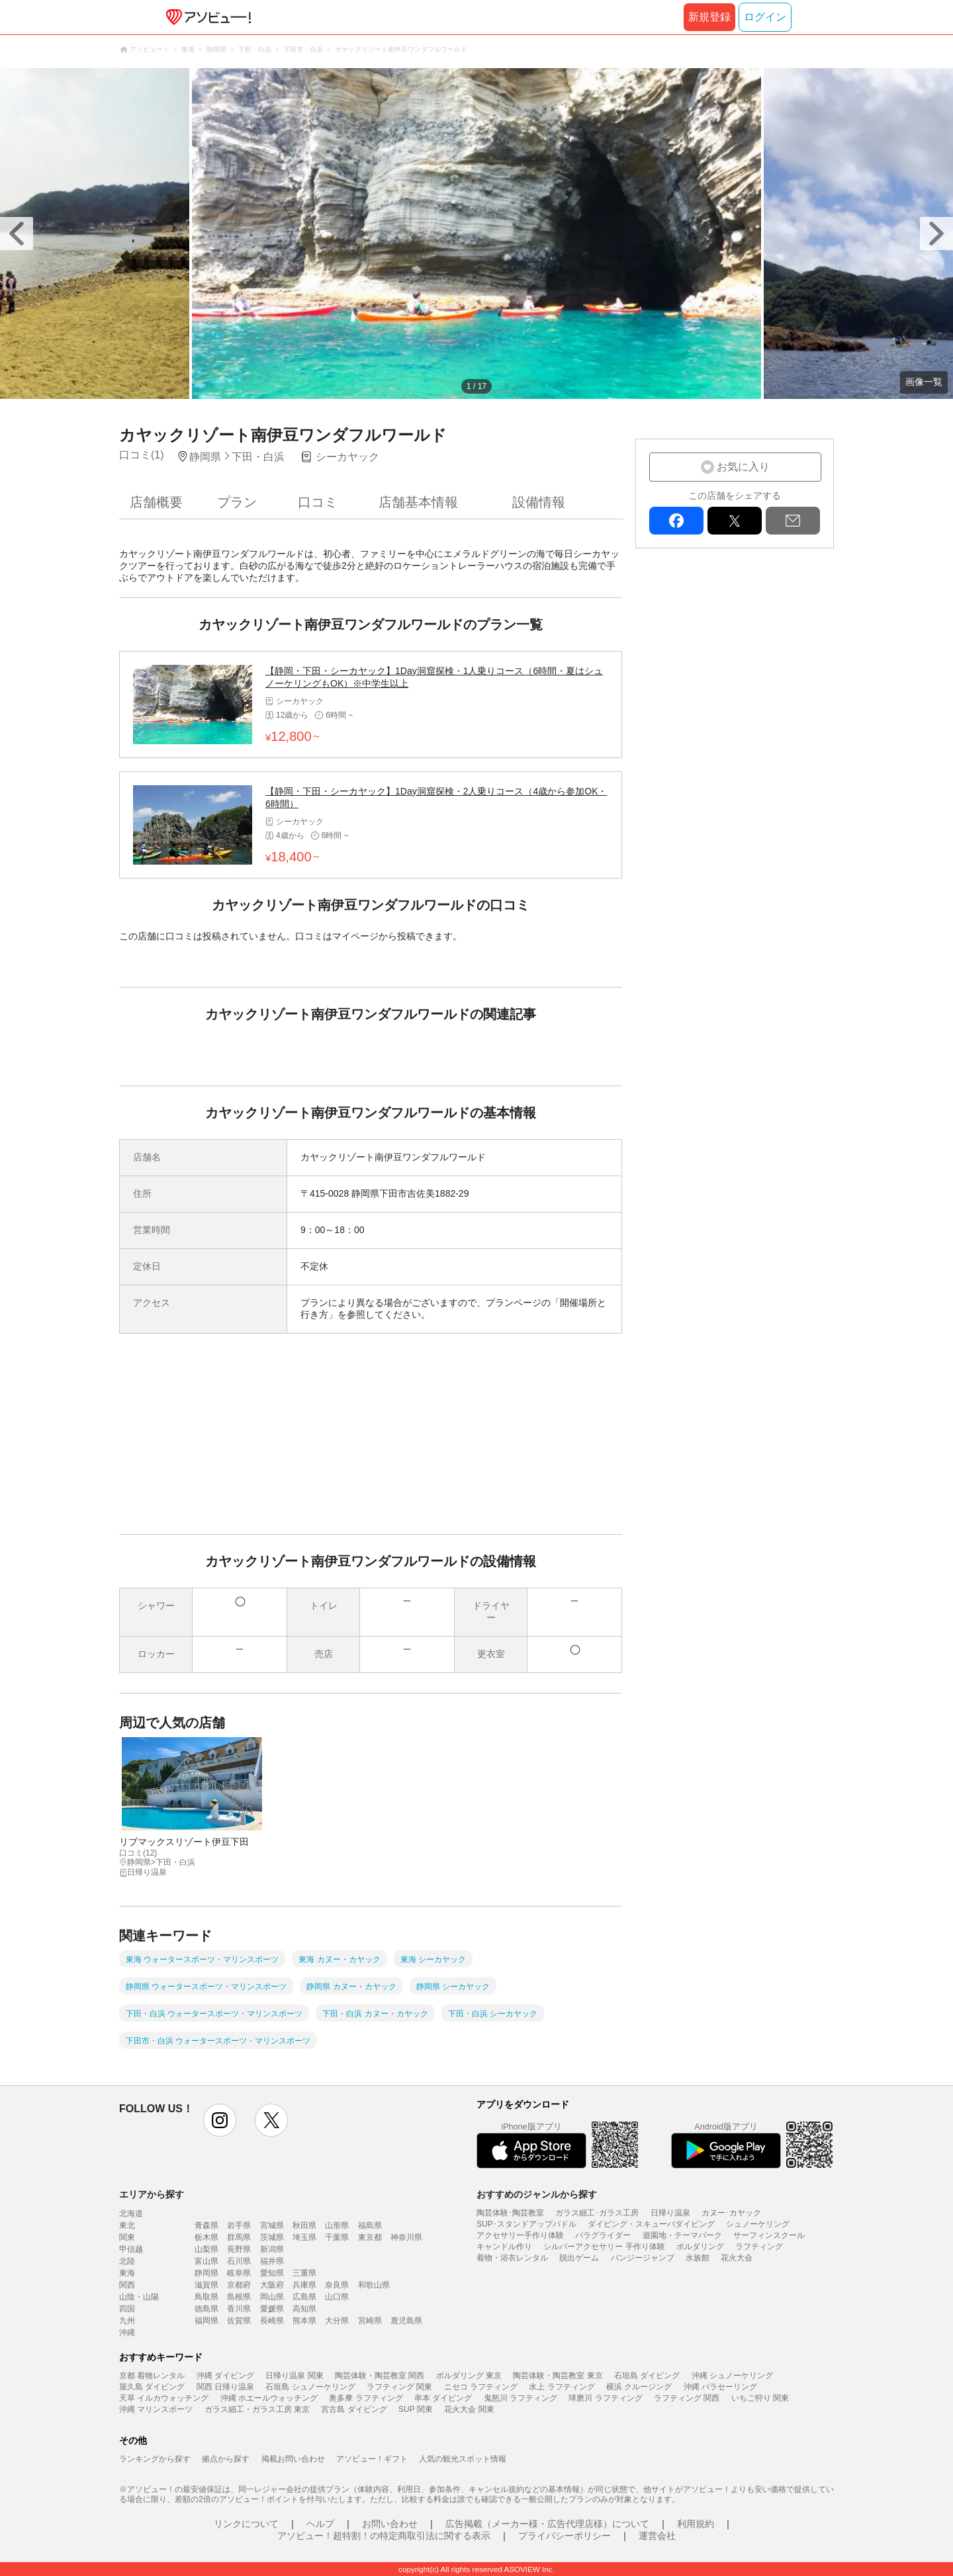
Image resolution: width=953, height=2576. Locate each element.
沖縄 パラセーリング (720, 2386)
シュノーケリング (758, 2224)
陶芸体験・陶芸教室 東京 (557, 2375)
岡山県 (272, 2296)
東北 (127, 2225)
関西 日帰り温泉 (225, 2386)
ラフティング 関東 (399, 2386)
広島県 (304, 2296)
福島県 (370, 2225)
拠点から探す (226, 2459)
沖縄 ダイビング (225, 2375)
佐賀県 (239, 2320)
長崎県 (272, 2320)
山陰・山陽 (139, 2296)
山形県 (337, 2225)
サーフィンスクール (769, 2235)
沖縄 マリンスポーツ (156, 2409)
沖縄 (127, 2332)
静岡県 (206, 2273)
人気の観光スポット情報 (462, 2459)
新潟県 (272, 2249)
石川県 (239, 2261)
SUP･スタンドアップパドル (526, 2224)
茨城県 (272, 2237)
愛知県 (272, 2273)
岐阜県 (239, 2273)
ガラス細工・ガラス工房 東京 (257, 2409)
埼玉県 (304, 2237)
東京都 (370, 2237)
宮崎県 (370, 2320)
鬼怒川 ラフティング (520, 2398)
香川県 (239, 2308)
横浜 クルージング (639, 2386)
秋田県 (304, 2225)
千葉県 (337, 2237)
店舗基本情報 (418, 502)
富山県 (206, 2261)
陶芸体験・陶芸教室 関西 (379, 2375)
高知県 (304, 2308)
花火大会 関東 (469, 2409)
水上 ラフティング (561, 2386)
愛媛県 (272, 2308)
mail (793, 521)
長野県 (239, 2249)
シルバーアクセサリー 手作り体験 (603, 2246)
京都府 (239, 2285)
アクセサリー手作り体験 (520, 2235)
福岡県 (206, 2320)
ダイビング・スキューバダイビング (651, 2224)
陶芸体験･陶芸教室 (510, 2212)
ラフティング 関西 (686, 2398)
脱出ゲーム (579, 2257)
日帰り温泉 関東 (294, 2375)
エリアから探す (151, 2194)
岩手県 (239, 2225)
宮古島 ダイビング (353, 2409)
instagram (219, 2120)
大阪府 (272, 2285)
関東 (127, 2237)
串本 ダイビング (443, 2398)
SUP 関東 (415, 2409)
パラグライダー (603, 2235)
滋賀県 (206, 2285)
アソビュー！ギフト (372, 2459)
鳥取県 (206, 2296)
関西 (127, 2285)
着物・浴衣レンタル (512, 2257)
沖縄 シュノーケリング (732, 2375)
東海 (127, 2273)
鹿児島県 (406, 2320)
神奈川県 (406, 2237)
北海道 (131, 2213)
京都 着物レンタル (152, 2375)
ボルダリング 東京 (469, 2375)
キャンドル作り (504, 2246)
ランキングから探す (155, 2459)
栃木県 (206, 2237)
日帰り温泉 (670, 2212)
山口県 (337, 2296)
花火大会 (736, 2257)
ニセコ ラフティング (481, 2386)
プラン (237, 502)
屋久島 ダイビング (152, 2386)
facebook (676, 521)
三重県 (304, 2273)
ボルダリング (700, 2246)
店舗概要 (156, 502)
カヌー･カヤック (731, 2212)
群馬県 (239, 2237)
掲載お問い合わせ (293, 2459)
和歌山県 (374, 2285)
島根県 (239, 2296)
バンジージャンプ (642, 2257)
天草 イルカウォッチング (163, 2398)
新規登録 (709, 16)
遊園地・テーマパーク (682, 2235)
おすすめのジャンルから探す (536, 2194)
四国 (127, 2308)
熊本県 (304, 2320)
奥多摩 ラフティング (365, 2398)
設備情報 (538, 502)
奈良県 (337, 2285)
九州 (127, 2320)
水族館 (697, 2257)
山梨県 (206, 2249)
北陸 (127, 2261)
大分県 (337, 2320)
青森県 (206, 2225)
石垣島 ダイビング (647, 2375)
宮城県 (272, 2225)
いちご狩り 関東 (760, 2398)
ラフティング (759, 2246)
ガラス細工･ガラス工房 (597, 2212)
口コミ (318, 502)
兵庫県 (304, 2285)
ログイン (765, 16)
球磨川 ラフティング (605, 2398)
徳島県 (206, 2308)
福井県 (272, 2261)
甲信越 (131, 2249)
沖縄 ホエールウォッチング (269, 2398)
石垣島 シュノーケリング (310, 2386)
